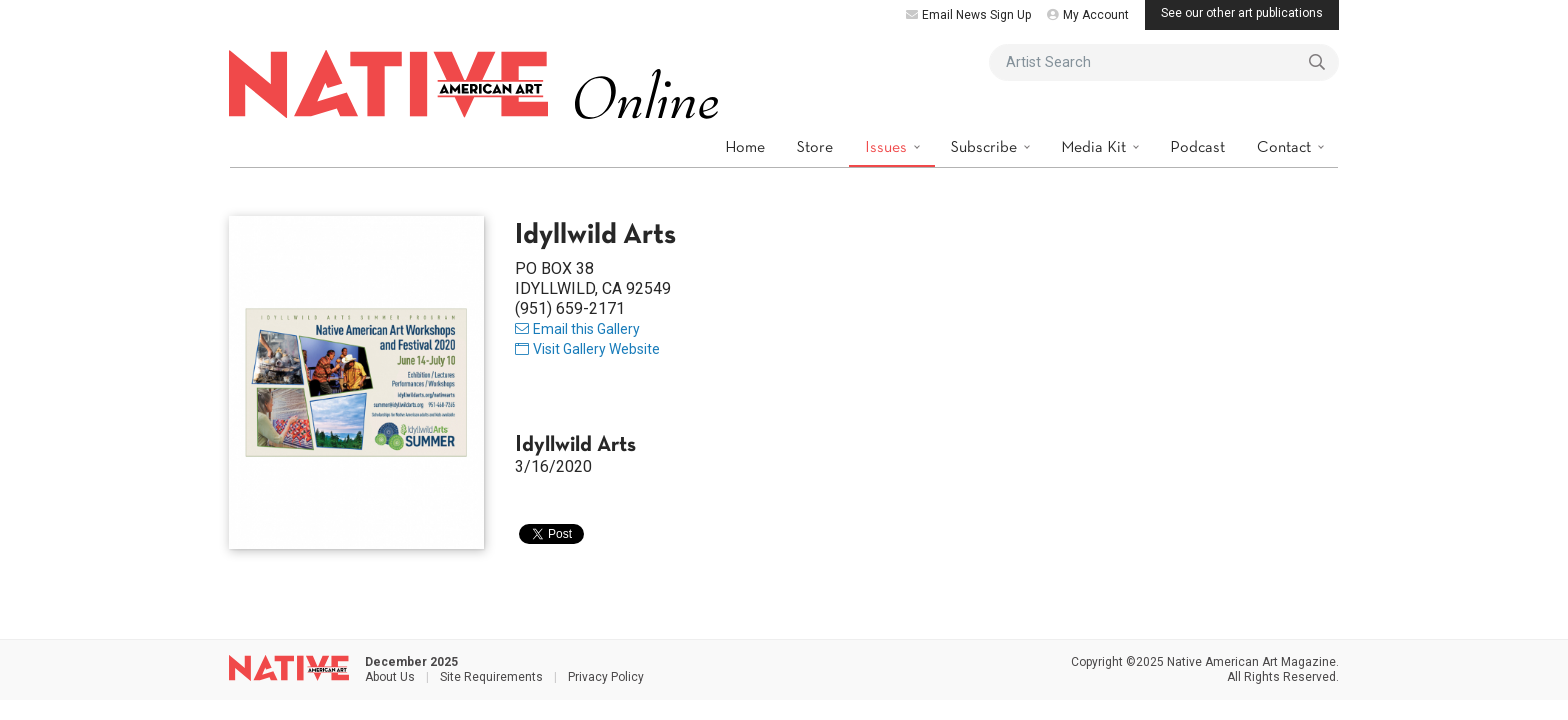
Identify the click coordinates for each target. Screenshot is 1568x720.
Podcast (1197, 146)
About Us (390, 677)
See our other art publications (1242, 13)
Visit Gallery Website (587, 349)
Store (815, 146)
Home (745, 146)
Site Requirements (491, 677)
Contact (1286, 146)
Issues (888, 146)
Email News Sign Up (968, 15)
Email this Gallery (577, 329)
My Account (1088, 15)
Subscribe (986, 146)
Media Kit (1095, 146)
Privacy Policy (606, 677)
